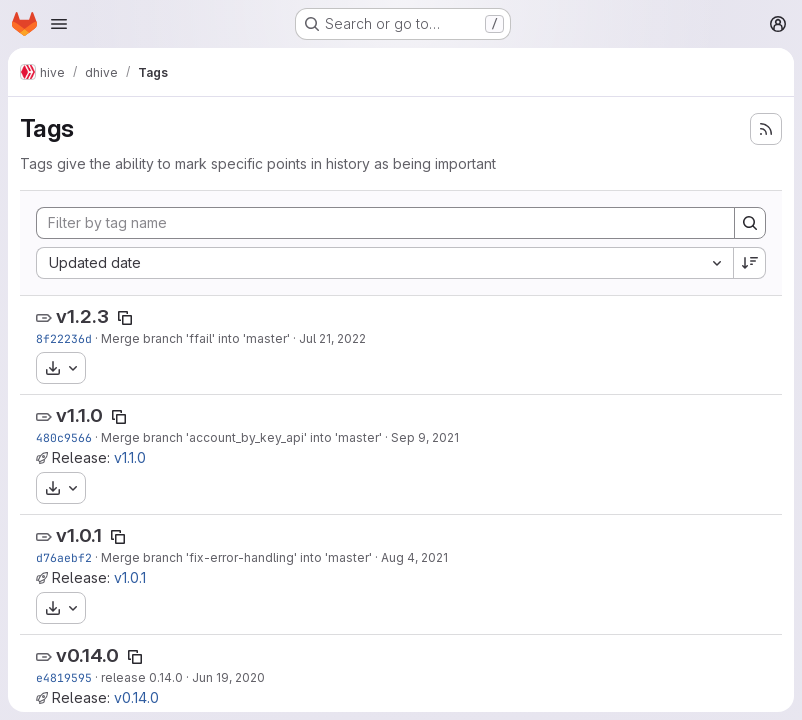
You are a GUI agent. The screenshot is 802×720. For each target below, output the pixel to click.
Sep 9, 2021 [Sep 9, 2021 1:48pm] (425, 437)
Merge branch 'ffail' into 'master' (195, 338)
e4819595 (64, 677)
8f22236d (64, 338)
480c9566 (64, 437)
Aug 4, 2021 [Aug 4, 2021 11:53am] (414, 557)
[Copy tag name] (125, 318)
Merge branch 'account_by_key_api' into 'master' (241, 437)
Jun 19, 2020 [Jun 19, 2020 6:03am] (228, 677)
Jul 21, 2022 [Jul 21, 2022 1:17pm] (332, 338)
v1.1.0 (79, 415)
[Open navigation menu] (59, 24)
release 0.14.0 (142, 677)
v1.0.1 (79, 535)
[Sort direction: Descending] (750, 263)
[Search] (750, 223)
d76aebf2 (64, 557)
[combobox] (384, 263)
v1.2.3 (82, 316)
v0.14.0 (87, 655)
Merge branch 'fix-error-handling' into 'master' (236, 557)
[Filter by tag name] (385, 223)
